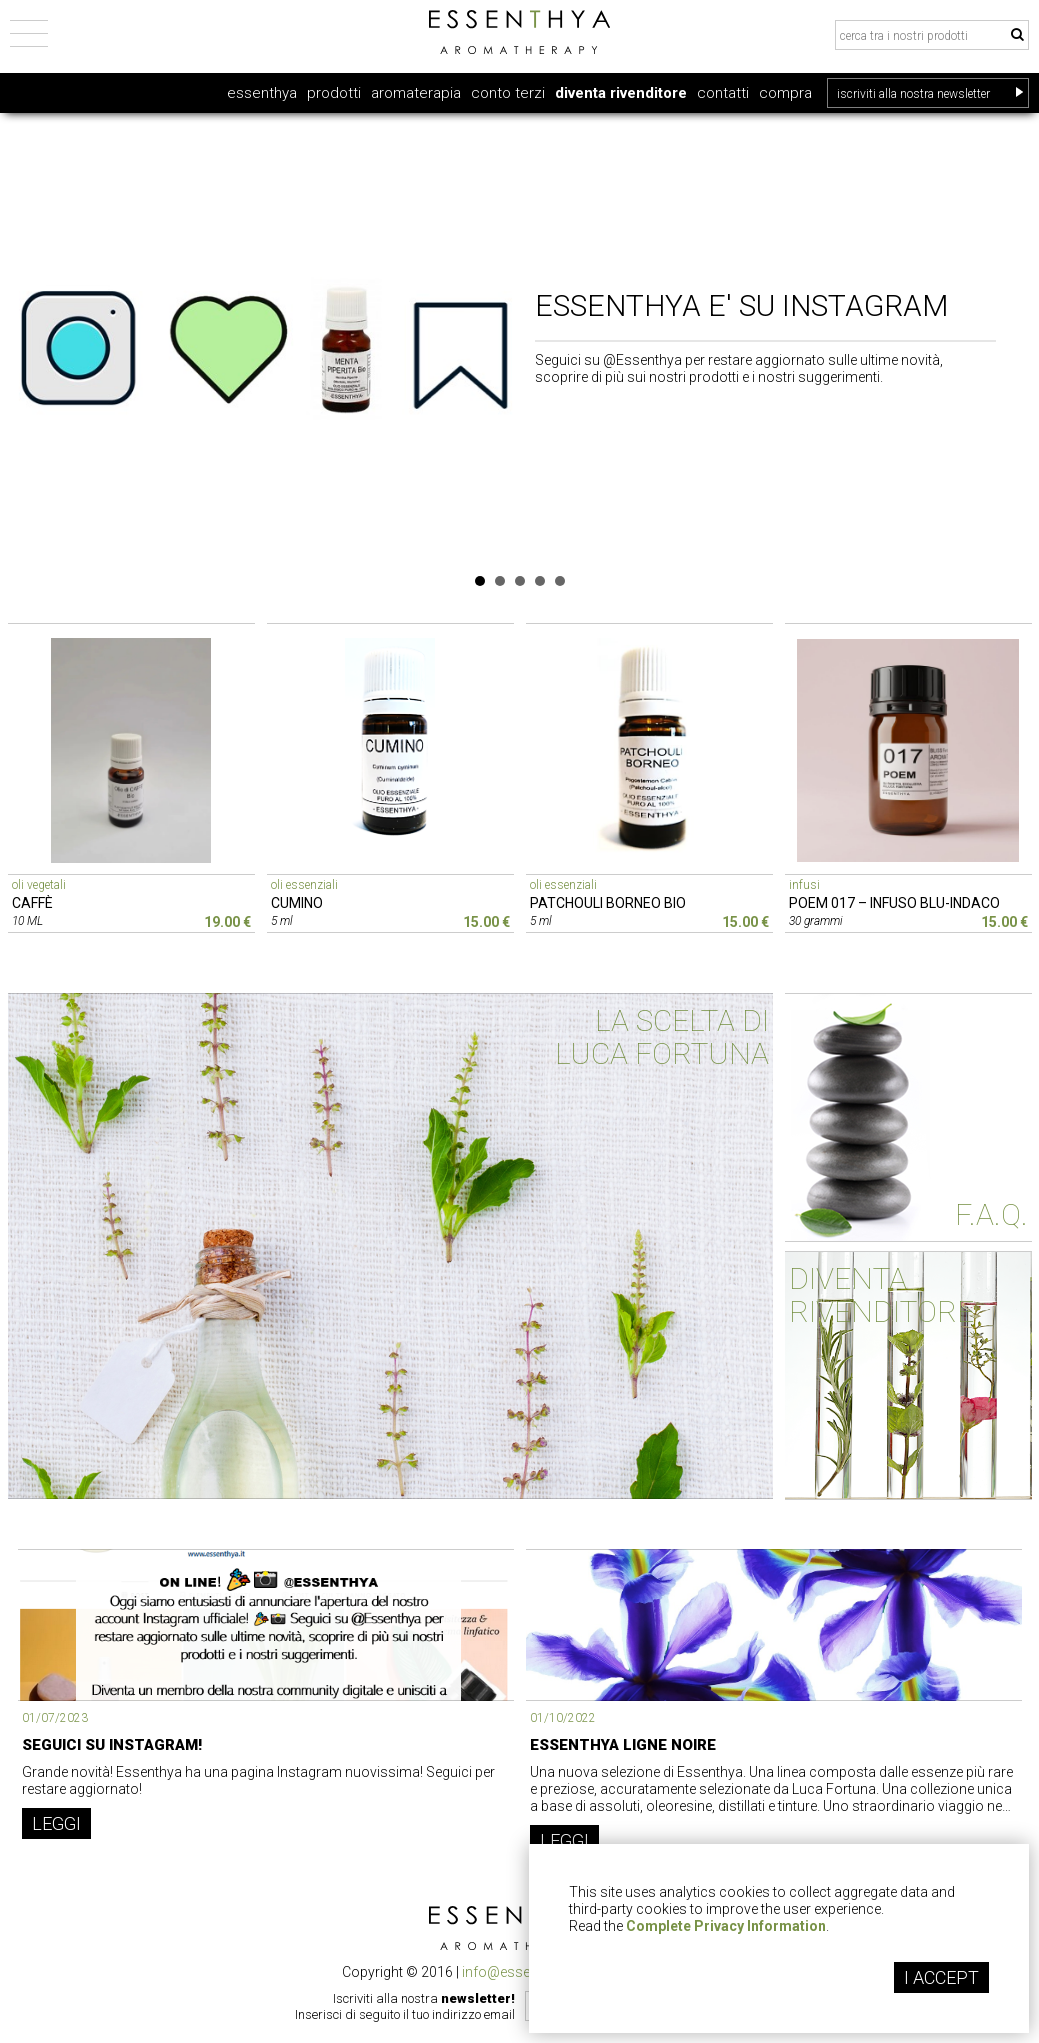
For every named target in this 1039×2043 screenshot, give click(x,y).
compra (785, 93)
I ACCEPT (941, 1977)
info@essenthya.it (518, 1972)
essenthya (262, 93)
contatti (723, 93)
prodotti (334, 93)
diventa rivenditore (621, 93)
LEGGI (56, 1823)
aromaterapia (416, 93)
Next (1015, 338)
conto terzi (508, 93)
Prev (24, 338)
